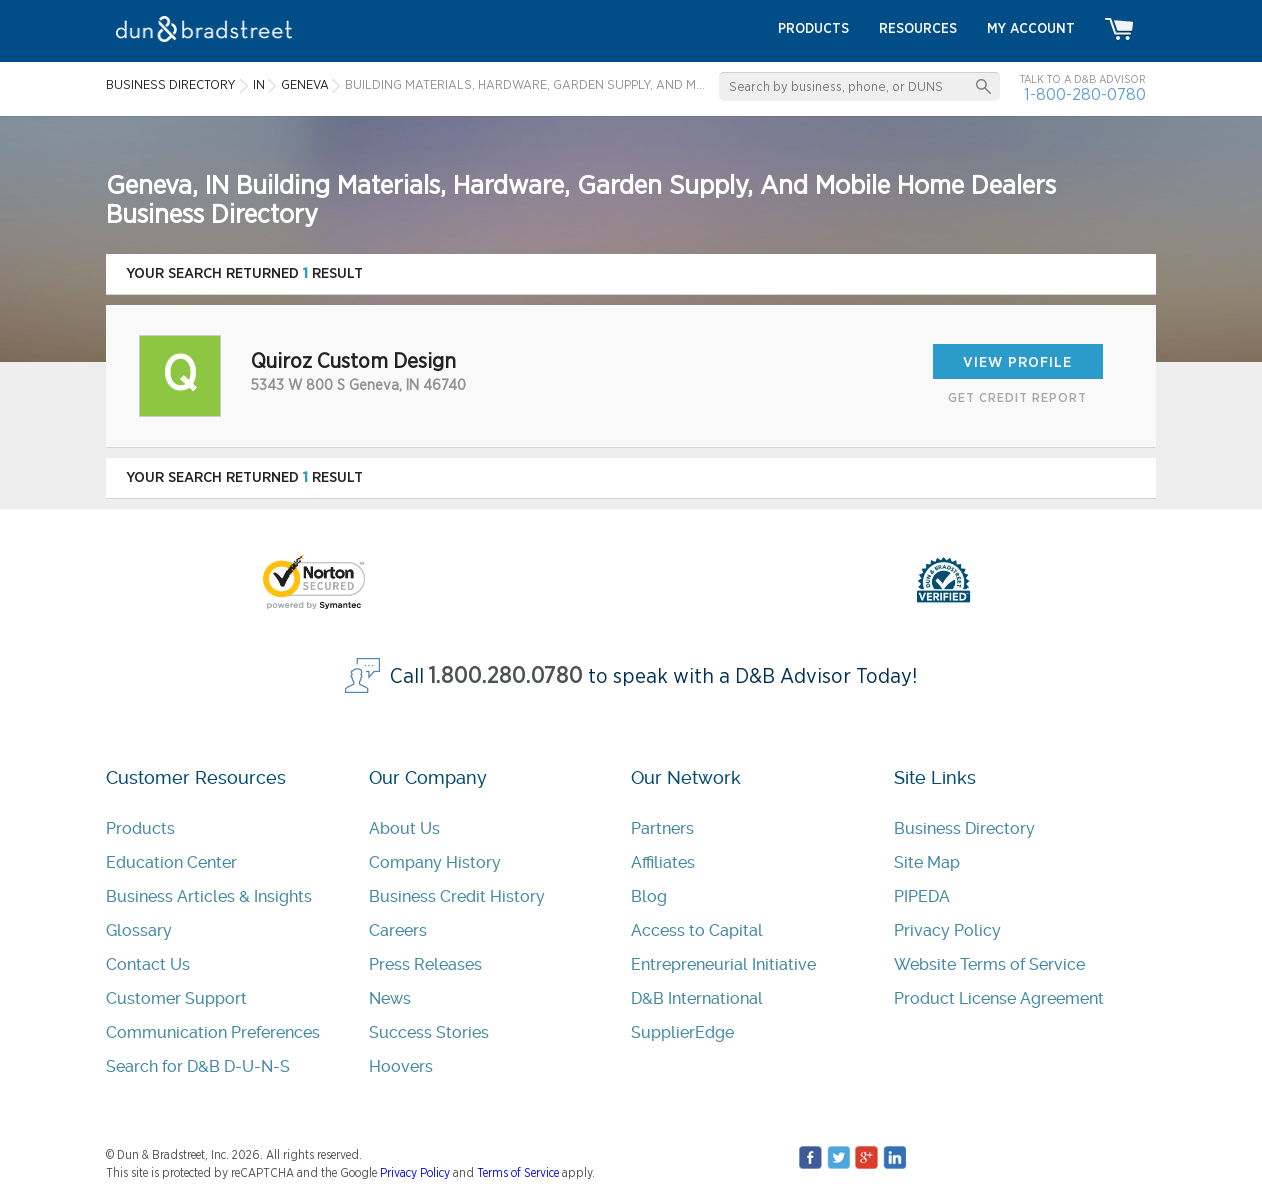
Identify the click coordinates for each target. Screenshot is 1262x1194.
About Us (404, 828)
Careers (398, 930)
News (390, 998)
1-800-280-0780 (1085, 94)
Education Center (171, 862)
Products (140, 828)
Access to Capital (697, 930)
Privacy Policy (947, 930)
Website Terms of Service (989, 964)
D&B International (697, 998)
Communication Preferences (213, 1032)
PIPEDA (922, 896)
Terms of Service (518, 1173)
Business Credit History (457, 896)
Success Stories (429, 1032)
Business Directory (964, 828)
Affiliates (663, 862)
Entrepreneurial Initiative (723, 964)
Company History (435, 862)
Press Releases (425, 964)
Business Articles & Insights (209, 896)
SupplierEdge (682, 1032)
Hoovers (401, 1066)
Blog (649, 896)
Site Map (927, 862)
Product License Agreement (999, 998)
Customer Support (176, 998)
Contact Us (148, 964)
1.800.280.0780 (506, 676)
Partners (662, 828)
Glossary (139, 930)
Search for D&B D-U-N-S (198, 1066)
